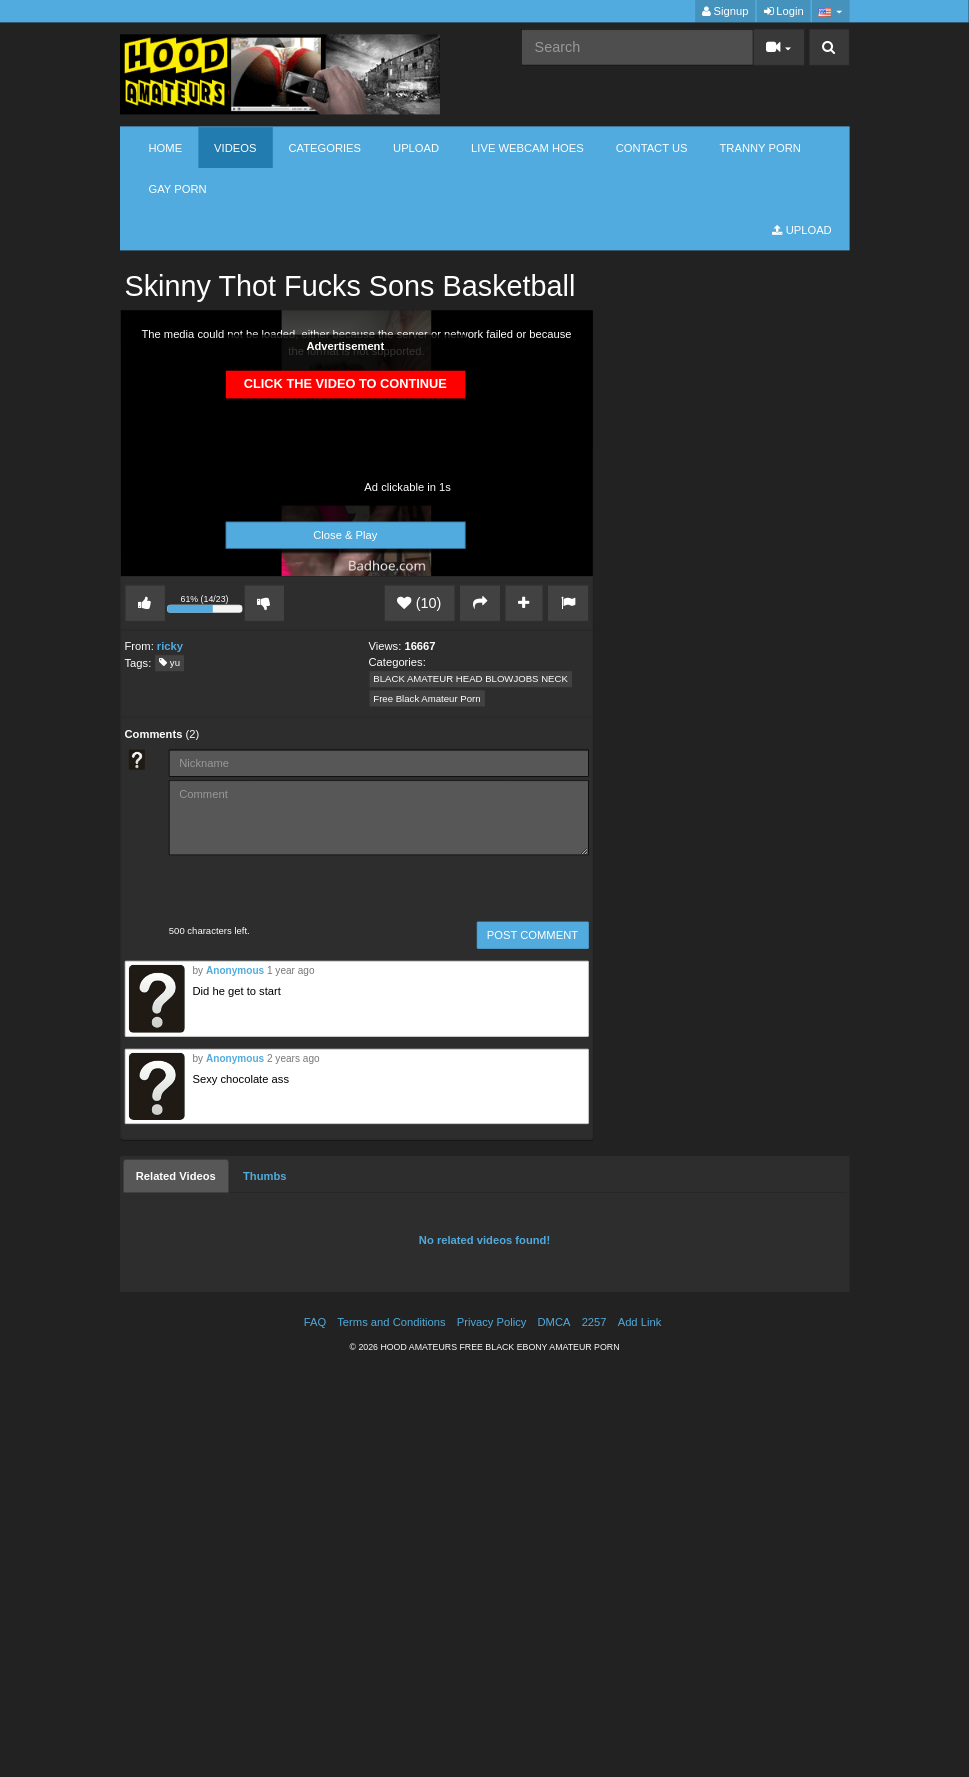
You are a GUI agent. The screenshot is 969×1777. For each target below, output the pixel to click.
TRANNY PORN (760, 147)
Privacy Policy (492, 1322)
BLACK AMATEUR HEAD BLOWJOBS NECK (470, 679)
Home (166, 147)
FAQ (315, 1322)
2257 (594, 1322)
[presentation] (290, 890)
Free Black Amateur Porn (426, 698)
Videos (235, 147)
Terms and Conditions (391, 1322)
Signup (725, 11)
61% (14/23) (206, 606)
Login (784, 11)
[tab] (176, 1176)
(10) (419, 603)
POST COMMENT (532, 935)
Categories (324, 147)
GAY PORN (178, 188)
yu (169, 663)
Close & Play (345, 535)
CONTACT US (652, 147)
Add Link (640, 1322)
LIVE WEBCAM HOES (527, 147)
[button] (830, 11)
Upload (416, 147)
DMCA (554, 1322)
